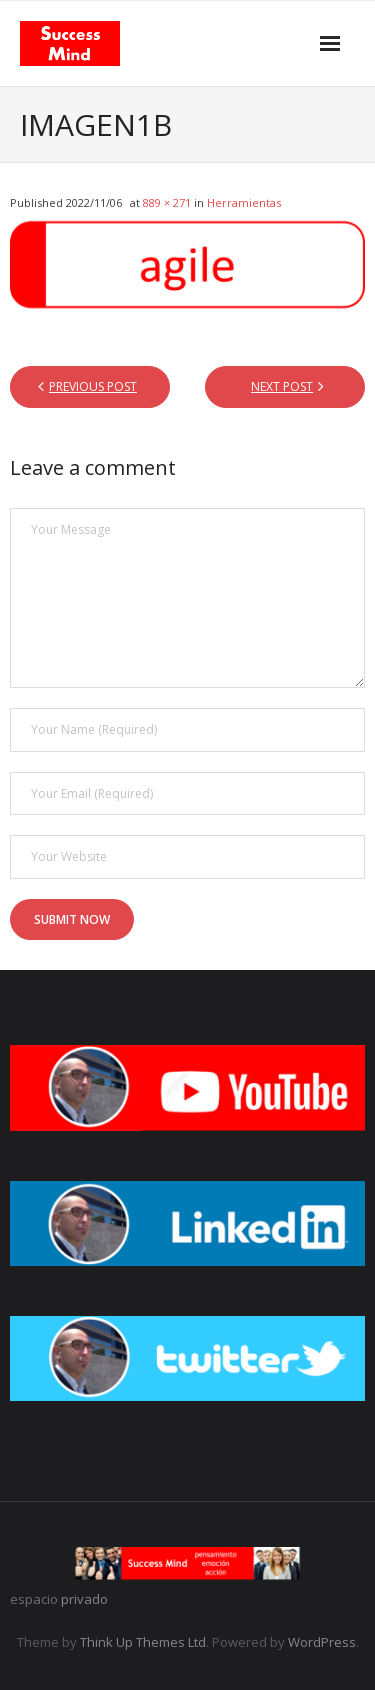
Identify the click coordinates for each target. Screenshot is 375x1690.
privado (84, 1599)
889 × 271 (167, 202)
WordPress (322, 1642)
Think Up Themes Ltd (143, 1642)
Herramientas (244, 202)
